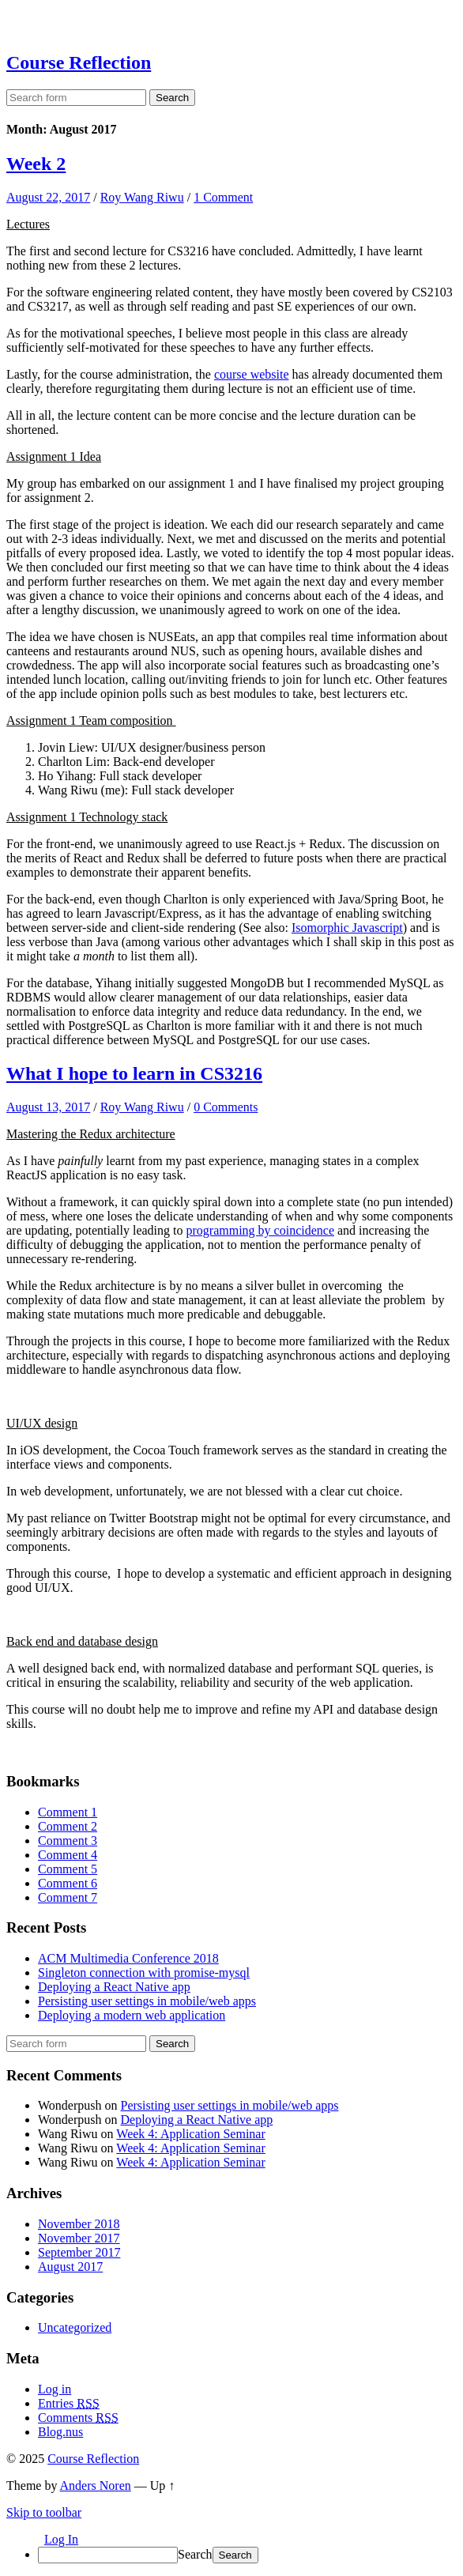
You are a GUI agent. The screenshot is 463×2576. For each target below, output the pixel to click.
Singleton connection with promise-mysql (144, 1972)
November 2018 (79, 2224)
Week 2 (36, 163)
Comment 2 (67, 1826)
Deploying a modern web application (131, 2015)
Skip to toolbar (43, 2512)
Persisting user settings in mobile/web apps (147, 2001)
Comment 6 (67, 1883)
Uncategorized (74, 2327)
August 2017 (70, 2266)
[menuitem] (247, 2555)
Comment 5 (67, 1869)
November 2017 (79, 2238)
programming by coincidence (260, 1230)
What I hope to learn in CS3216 (134, 1073)
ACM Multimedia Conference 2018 (128, 1958)
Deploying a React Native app (114, 1986)
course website (251, 374)
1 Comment (223, 197)
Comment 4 (67, 1854)
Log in (54, 2389)
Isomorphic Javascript (347, 927)
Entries (69, 2403)
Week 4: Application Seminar (190, 2133)
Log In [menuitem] (61, 2539)
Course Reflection (78, 62)
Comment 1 (67, 1812)
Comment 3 (67, 1840)
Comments (78, 2417)
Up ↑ (162, 2485)
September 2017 (79, 2252)
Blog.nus (60, 2431)
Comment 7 (67, 1897)
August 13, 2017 (48, 1107)
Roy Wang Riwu (142, 197)
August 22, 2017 (48, 197)
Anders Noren (95, 2485)
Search (195, 2554)
